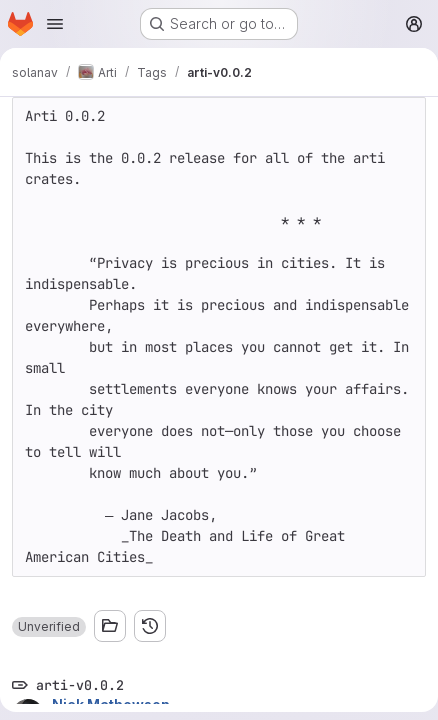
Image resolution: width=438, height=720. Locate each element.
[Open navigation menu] (55, 24)
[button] (49, 627)
